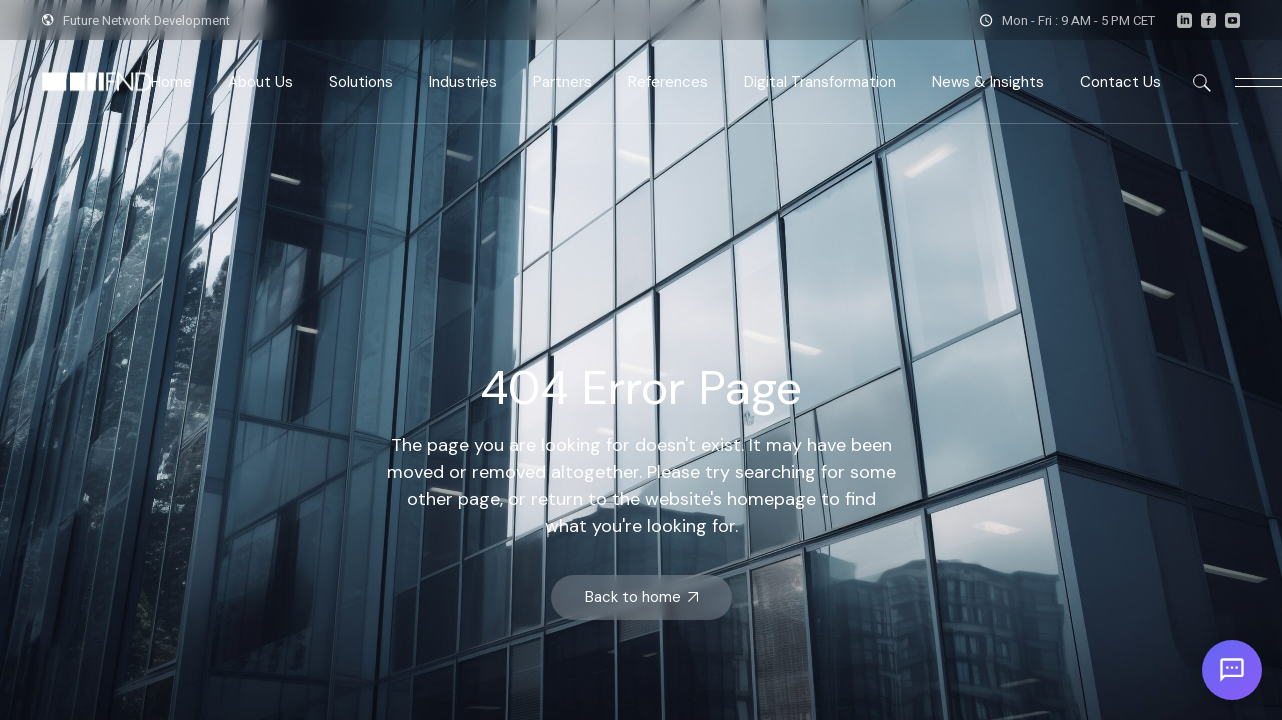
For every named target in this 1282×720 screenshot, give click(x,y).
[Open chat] (1232, 670)
